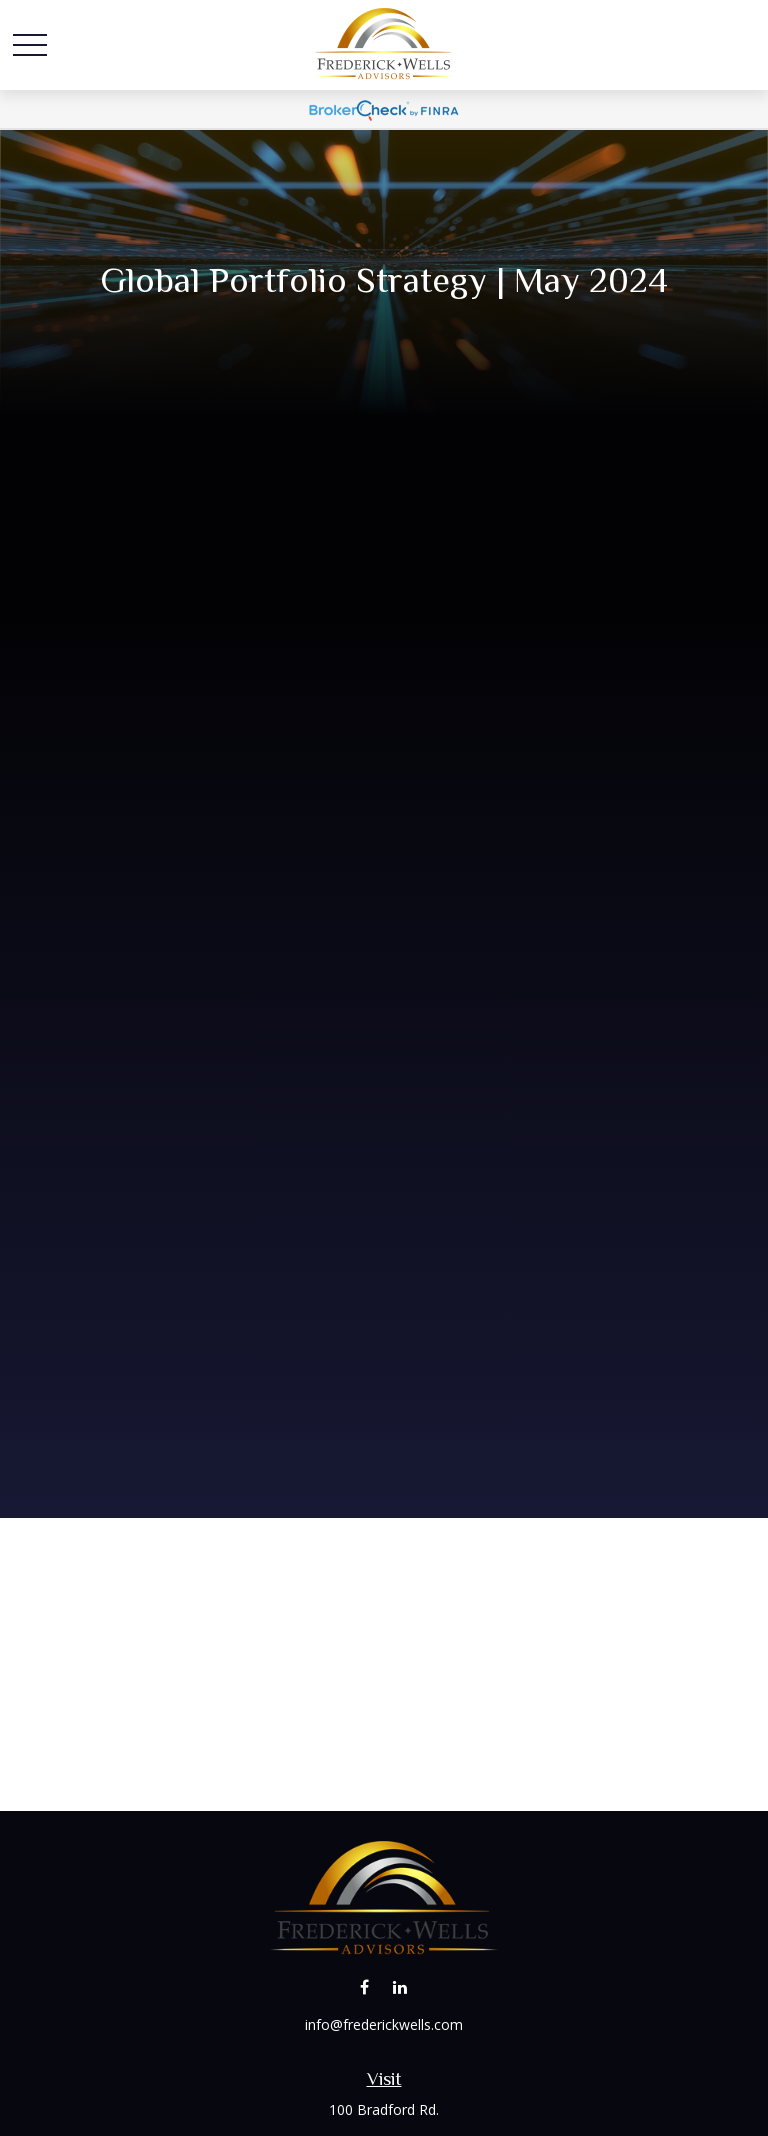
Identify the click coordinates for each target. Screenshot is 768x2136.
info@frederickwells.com (384, 2024)
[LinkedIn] (399, 1987)
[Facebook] (364, 1987)
